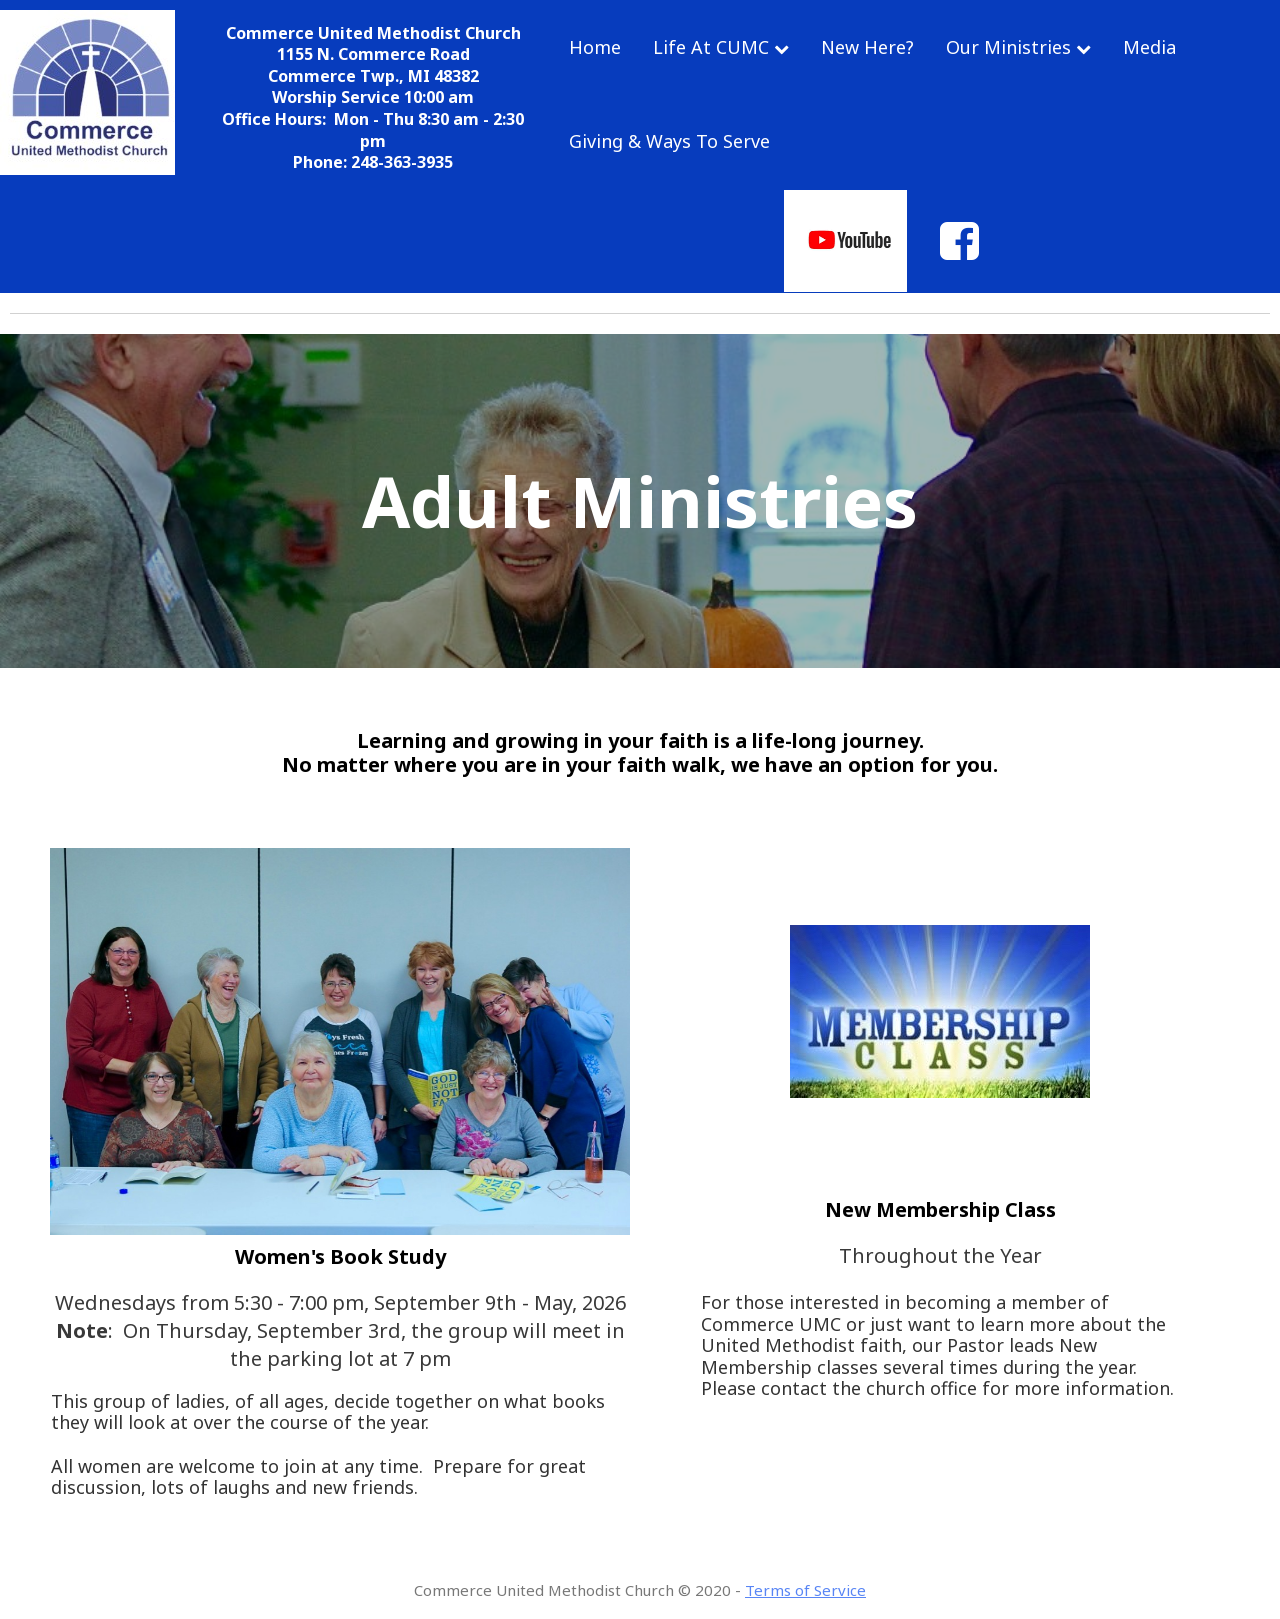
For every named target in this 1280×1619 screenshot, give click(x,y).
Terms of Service (805, 1590)
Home (595, 47)
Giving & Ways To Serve (669, 141)
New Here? (867, 47)
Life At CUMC (721, 47)
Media (1149, 47)
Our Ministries (1018, 47)
